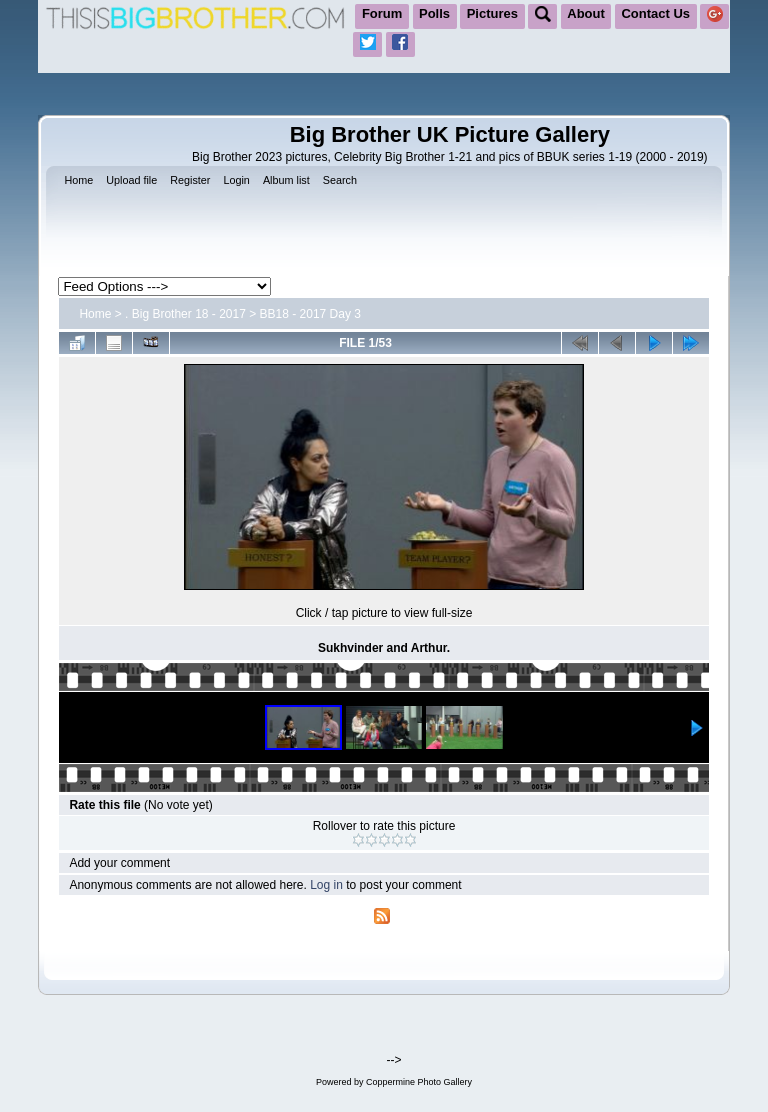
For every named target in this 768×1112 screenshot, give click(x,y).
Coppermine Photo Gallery (419, 1082)
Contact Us (655, 13)
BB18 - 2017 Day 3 (310, 314)
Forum (382, 13)
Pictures (492, 13)
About (586, 13)
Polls (434, 13)
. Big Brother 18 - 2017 (185, 314)
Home (95, 314)
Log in (326, 885)
